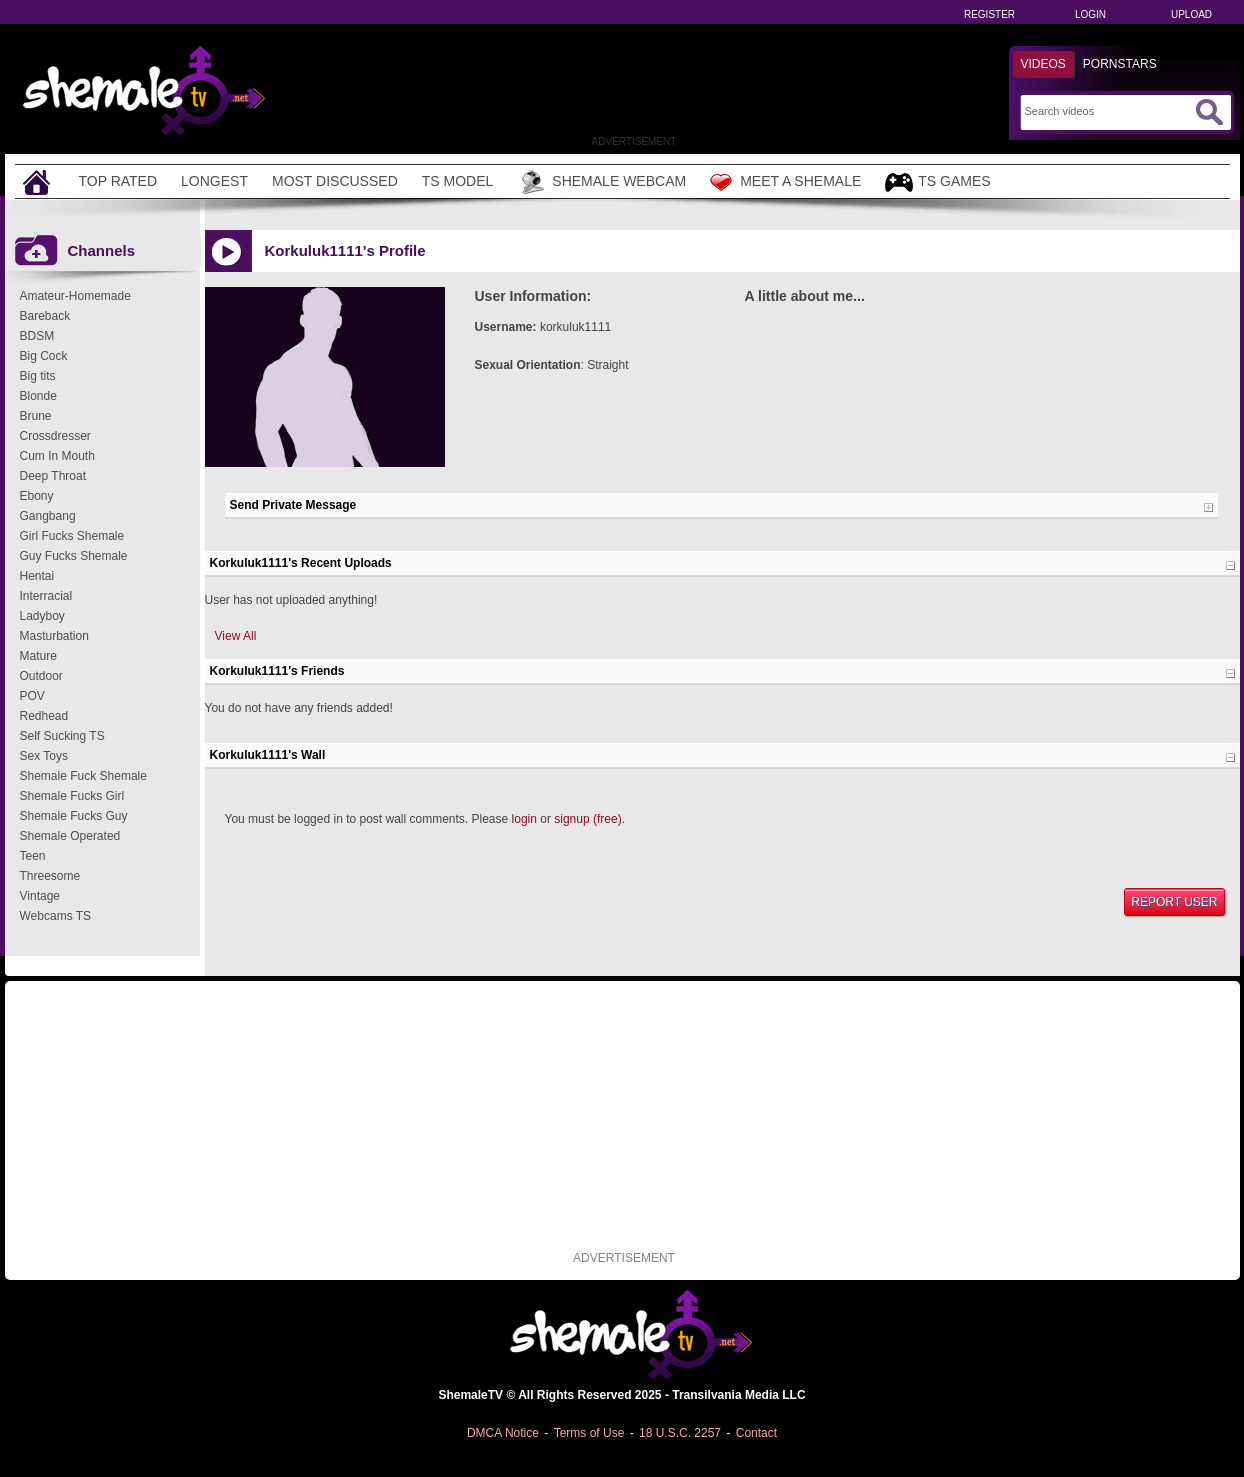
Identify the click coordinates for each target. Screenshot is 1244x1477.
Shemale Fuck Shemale (83, 776)
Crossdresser (55, 436)
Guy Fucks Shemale (74, 556)
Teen (33, 856)
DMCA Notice (503, 1433)
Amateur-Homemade (75, 296)
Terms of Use (589, 1433)
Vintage (40, 896)
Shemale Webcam (601, 182)
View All (236, 636)
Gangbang (48, 516)
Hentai (37, 576)
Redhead (44, 716)
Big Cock (44, 356)
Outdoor (41, 676)
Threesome (50, 876)
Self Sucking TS (62, 736)
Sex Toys (44, 756)
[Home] (39, 181)
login (524, 819)
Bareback (45, 316)
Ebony (37, 496)
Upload (1191, 14)
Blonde (38, 396)
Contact (756, 1433)
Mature (38, 656)
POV (32, 696)
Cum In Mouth (57, 456)
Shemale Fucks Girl (72, 796)
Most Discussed (335, 181)
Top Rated (118, 181)
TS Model (458, 181)
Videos (1043, 64)
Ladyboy (42, 616)
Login (1090, 14)
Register (989, 14)
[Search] (1107, 111)
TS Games (937, 182)
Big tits (38, 376)
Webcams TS (56, 916)
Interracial (46, 596)
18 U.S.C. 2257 (680, 1433)
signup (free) (587, 819)
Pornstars (1120, 64)
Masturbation (54, 636)
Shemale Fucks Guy (74, 816)
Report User (1174, 902)
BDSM (37, 336)
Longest (214, 181)
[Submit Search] (1209, 112)
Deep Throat (53, 476)
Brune (36, 416)
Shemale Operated (70, 836)
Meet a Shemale (785, 182)
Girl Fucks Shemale (72, 536)
